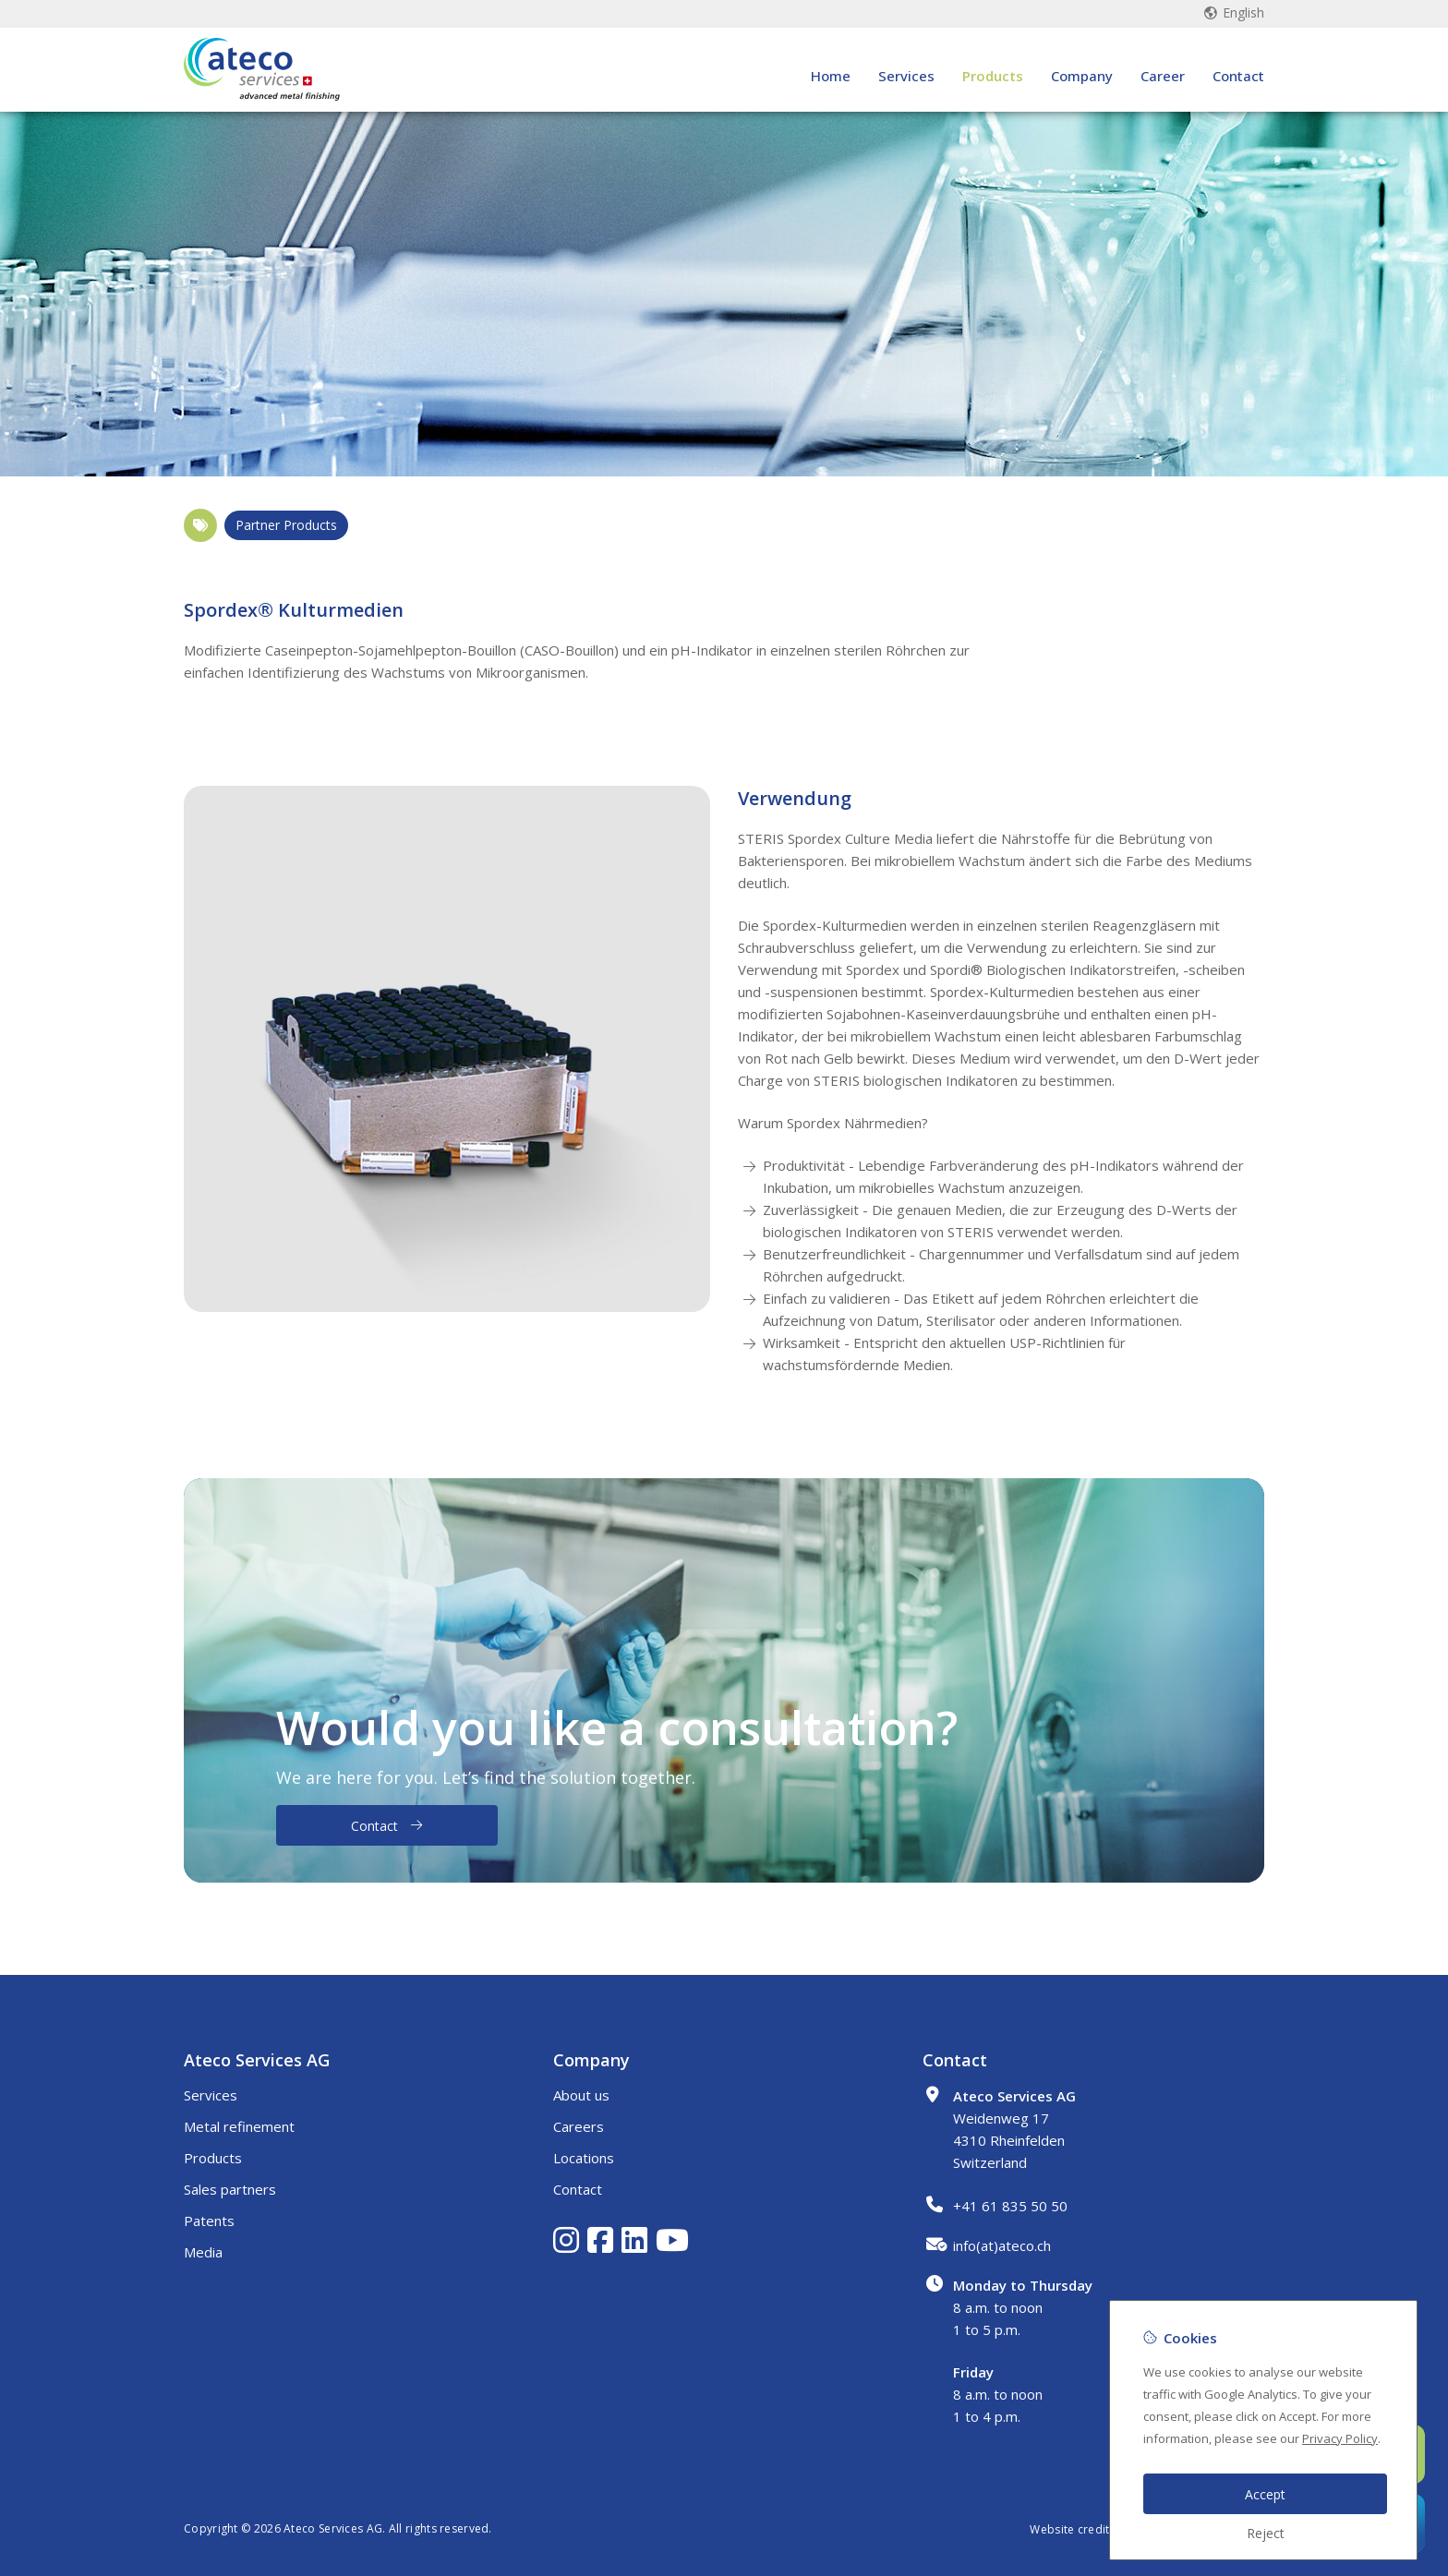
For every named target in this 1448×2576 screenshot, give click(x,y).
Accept (1265, 2494)
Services (906, 85)
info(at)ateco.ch (1002, 2245)
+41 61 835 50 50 (1010, 2206)
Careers (578, 2126)
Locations (583, 2158)
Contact (1238, 85)
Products (992, 85)
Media (203, 2252)
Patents (209, 2220)
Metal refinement (239, 2126)
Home (831, 85)
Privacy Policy (1340, 2438)
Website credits (1073, 2529)
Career (1162, 85)
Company (1082, 85)
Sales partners (230, 2189)
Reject (1266, 2533)
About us (581, 2095)
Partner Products (286, 525)
